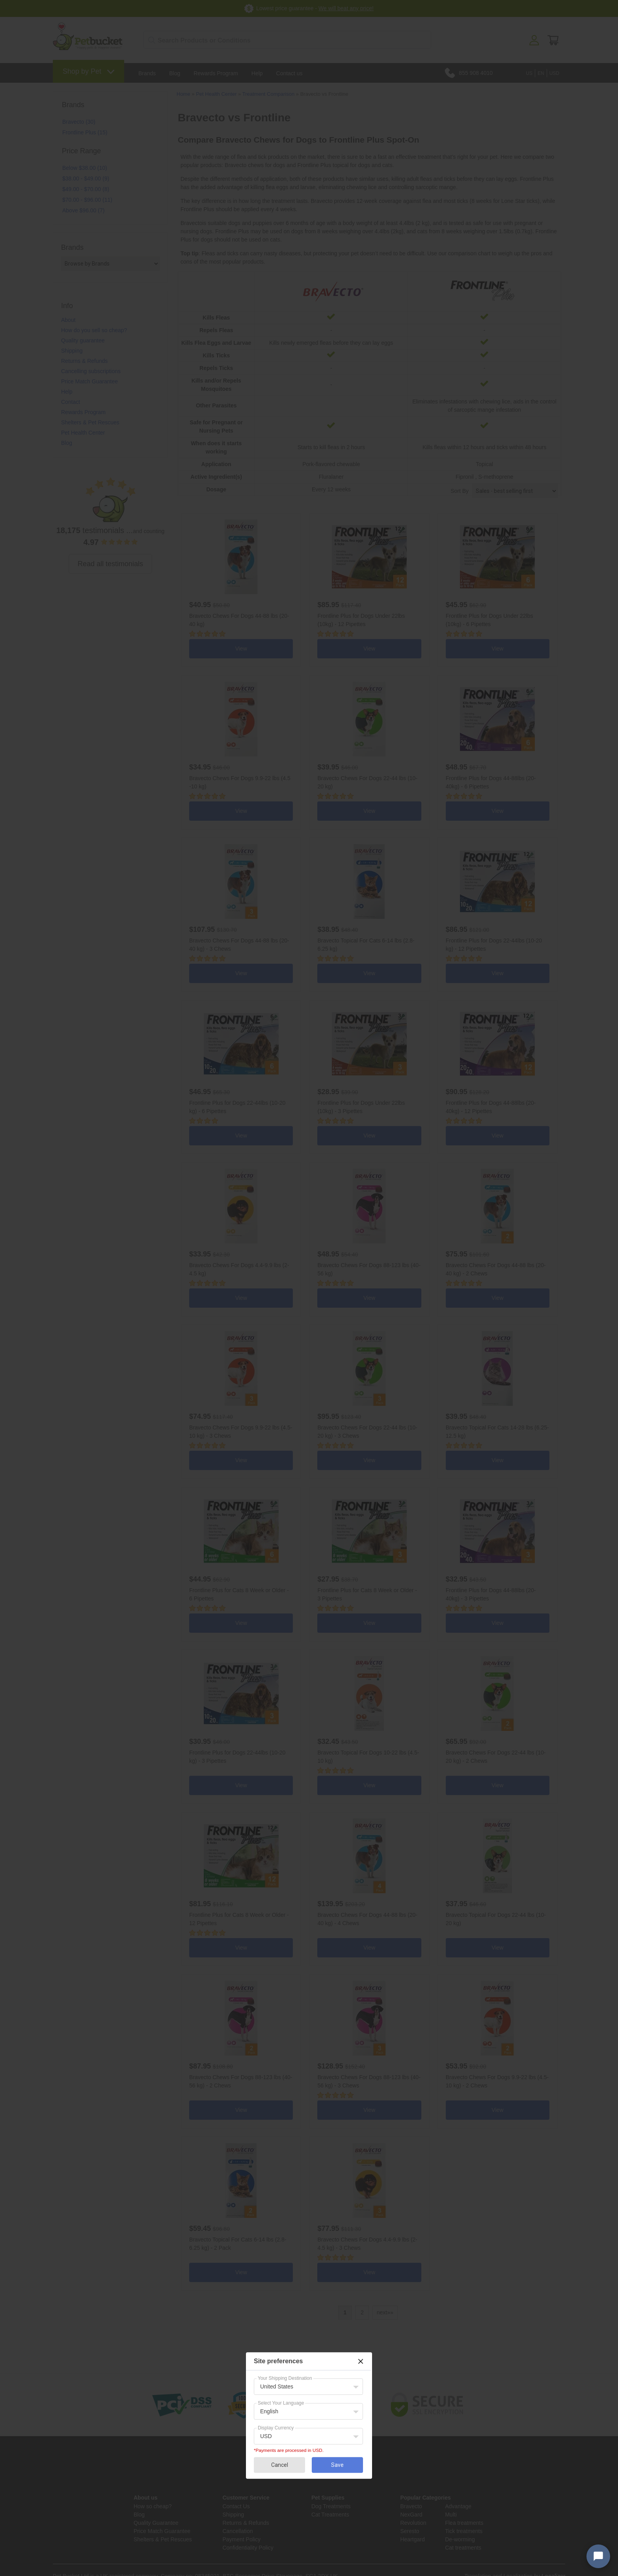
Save (337, 2465)
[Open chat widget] (598, 2556)
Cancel (279, 2465)
